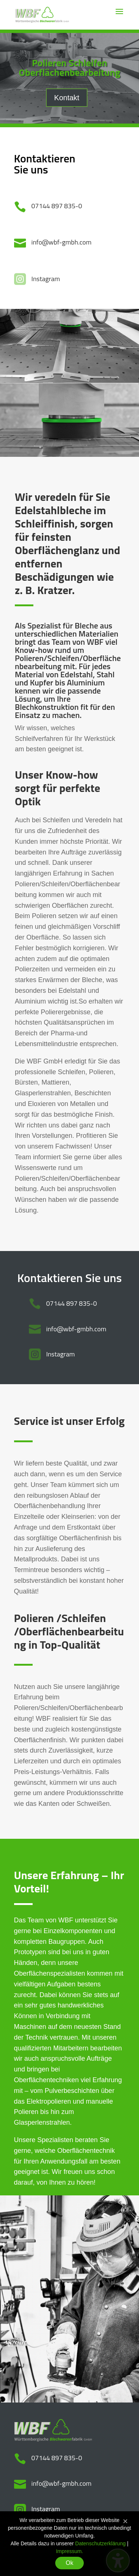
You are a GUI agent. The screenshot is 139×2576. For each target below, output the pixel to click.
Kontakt (66, 98)
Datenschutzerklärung (100, 2543)
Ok (69, 2563)
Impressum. (69, 2551)
